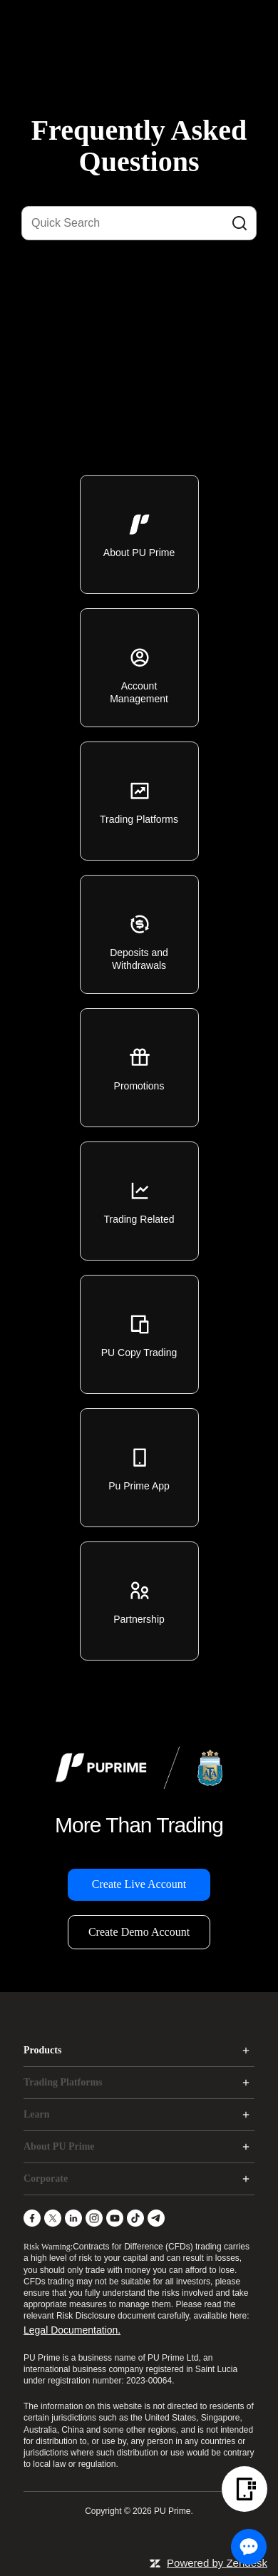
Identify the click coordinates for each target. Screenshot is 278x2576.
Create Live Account (139, 1884)
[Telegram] (156, 2218)
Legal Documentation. (72, 2330)
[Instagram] (94, 2218)
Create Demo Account (139, 1932)
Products (42, 2050)
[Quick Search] (139, 223)
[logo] (147, 20)
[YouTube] (114, 2218)
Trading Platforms (63, 2082)
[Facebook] (32, 2218)
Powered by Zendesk (217, 2563)
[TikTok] (135, 2218)
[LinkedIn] (73, 2218)
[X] (52, 2218)
